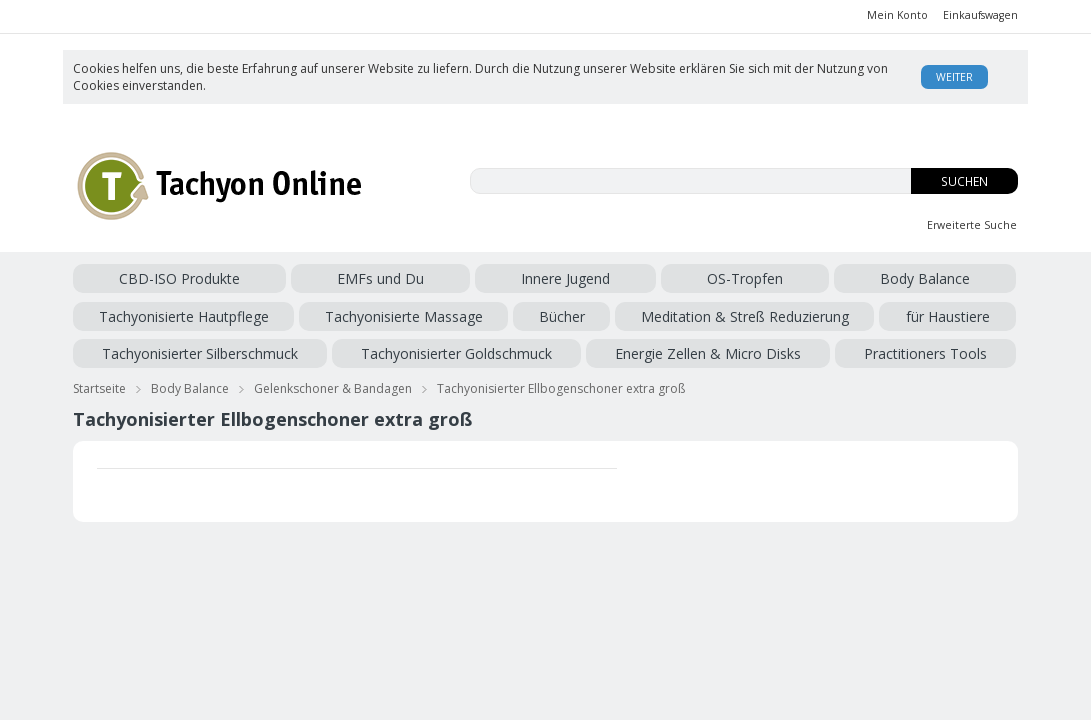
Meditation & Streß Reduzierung (177, 312)
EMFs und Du (242, 278)
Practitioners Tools (134, 346)
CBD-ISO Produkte (133, 278)
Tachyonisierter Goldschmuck (670, 312)
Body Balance (510, 278)
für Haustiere (328, 312)
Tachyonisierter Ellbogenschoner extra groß (561, 378)
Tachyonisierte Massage (813, 278)
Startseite (99, 378)
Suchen (964, 181)
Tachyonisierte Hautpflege (645, 278)
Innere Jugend (334, 278)
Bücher (920, 278)
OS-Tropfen (422, 278)
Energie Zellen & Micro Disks (864, 312)
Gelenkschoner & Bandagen (333, 378)
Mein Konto (897, 15)
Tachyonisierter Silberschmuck (472, 312)
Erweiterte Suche (972, 225)
